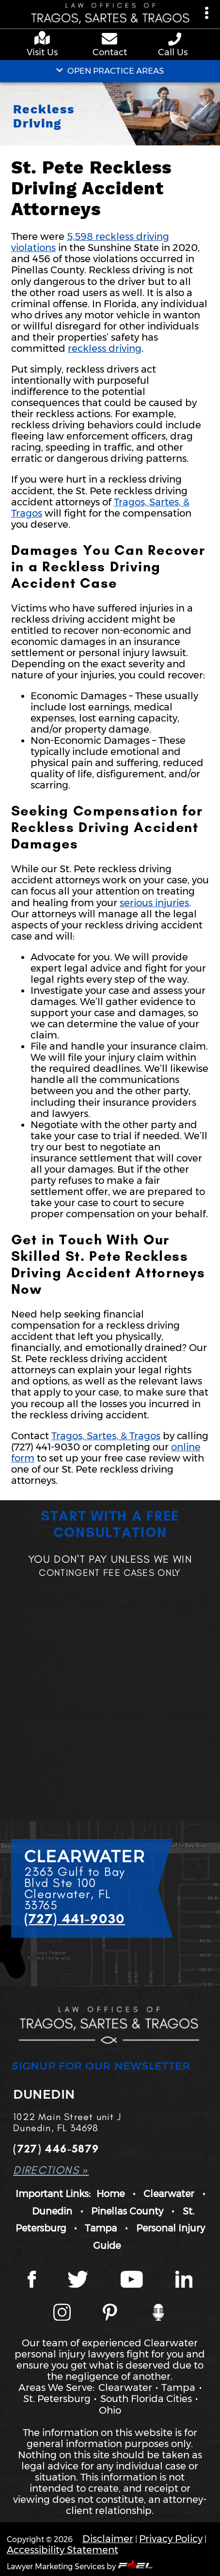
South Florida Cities (146, 2398)
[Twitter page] (78, 2281)
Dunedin (52, 2211)
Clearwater (168, 2193)
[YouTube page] (132, 2281)
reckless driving (104, 348)
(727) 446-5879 (56, 2148)
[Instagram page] (62, 2314)
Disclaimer (107, 2539)
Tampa (101, 2228)
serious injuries (154, 903)
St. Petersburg (57, 2398)
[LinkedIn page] (184, 2281)
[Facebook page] (32, 2281)
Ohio (110, 2410)
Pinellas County (127, 2211)
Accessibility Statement (62, 2550)
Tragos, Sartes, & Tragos (105, 1436)
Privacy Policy (171, 2539)
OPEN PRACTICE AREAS (109, 71)
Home (110, 2193)
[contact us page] (110, 40)
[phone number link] (175, 39)
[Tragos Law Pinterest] (110, 2314)
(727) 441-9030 (75, 1918)
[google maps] (44, 39)
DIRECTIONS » (51, 2170)
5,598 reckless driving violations (90, 242)
